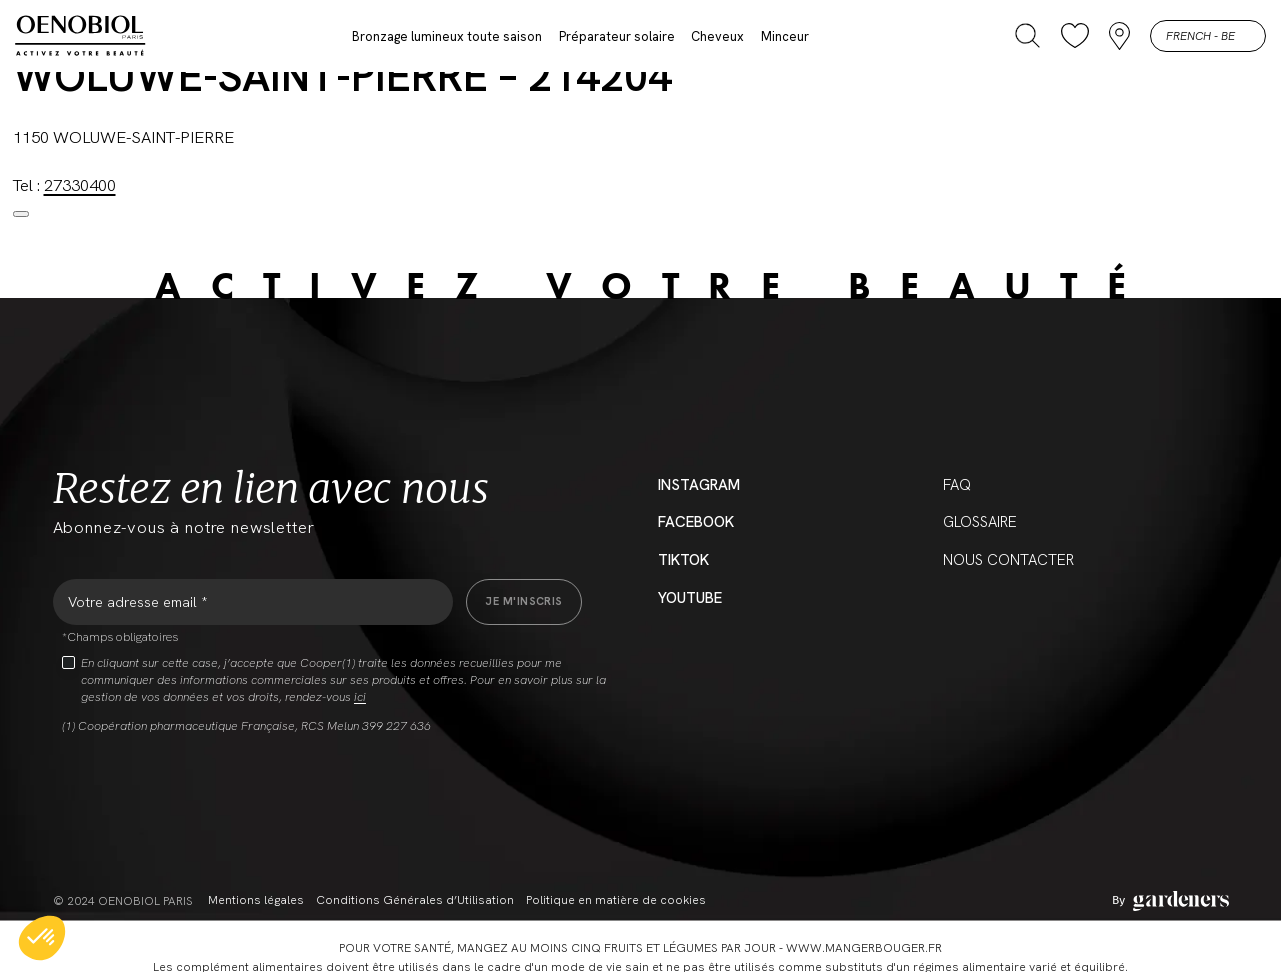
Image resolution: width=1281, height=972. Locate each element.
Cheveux (717, 36)
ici (360, 697)
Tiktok (683, 560)
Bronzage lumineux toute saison (447, 36)
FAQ (957, 485)
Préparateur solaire (617, 36)
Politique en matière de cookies (616, 900)
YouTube (690, 598)
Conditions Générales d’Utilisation (415, 900)
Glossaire (980, 522)
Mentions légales (256, 900)
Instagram (699, 485)
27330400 (80, 185)
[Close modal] (21, 214)
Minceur (785, 36)
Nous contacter (1008, 560)
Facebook (696, 522)
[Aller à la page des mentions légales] (1170, 901)
